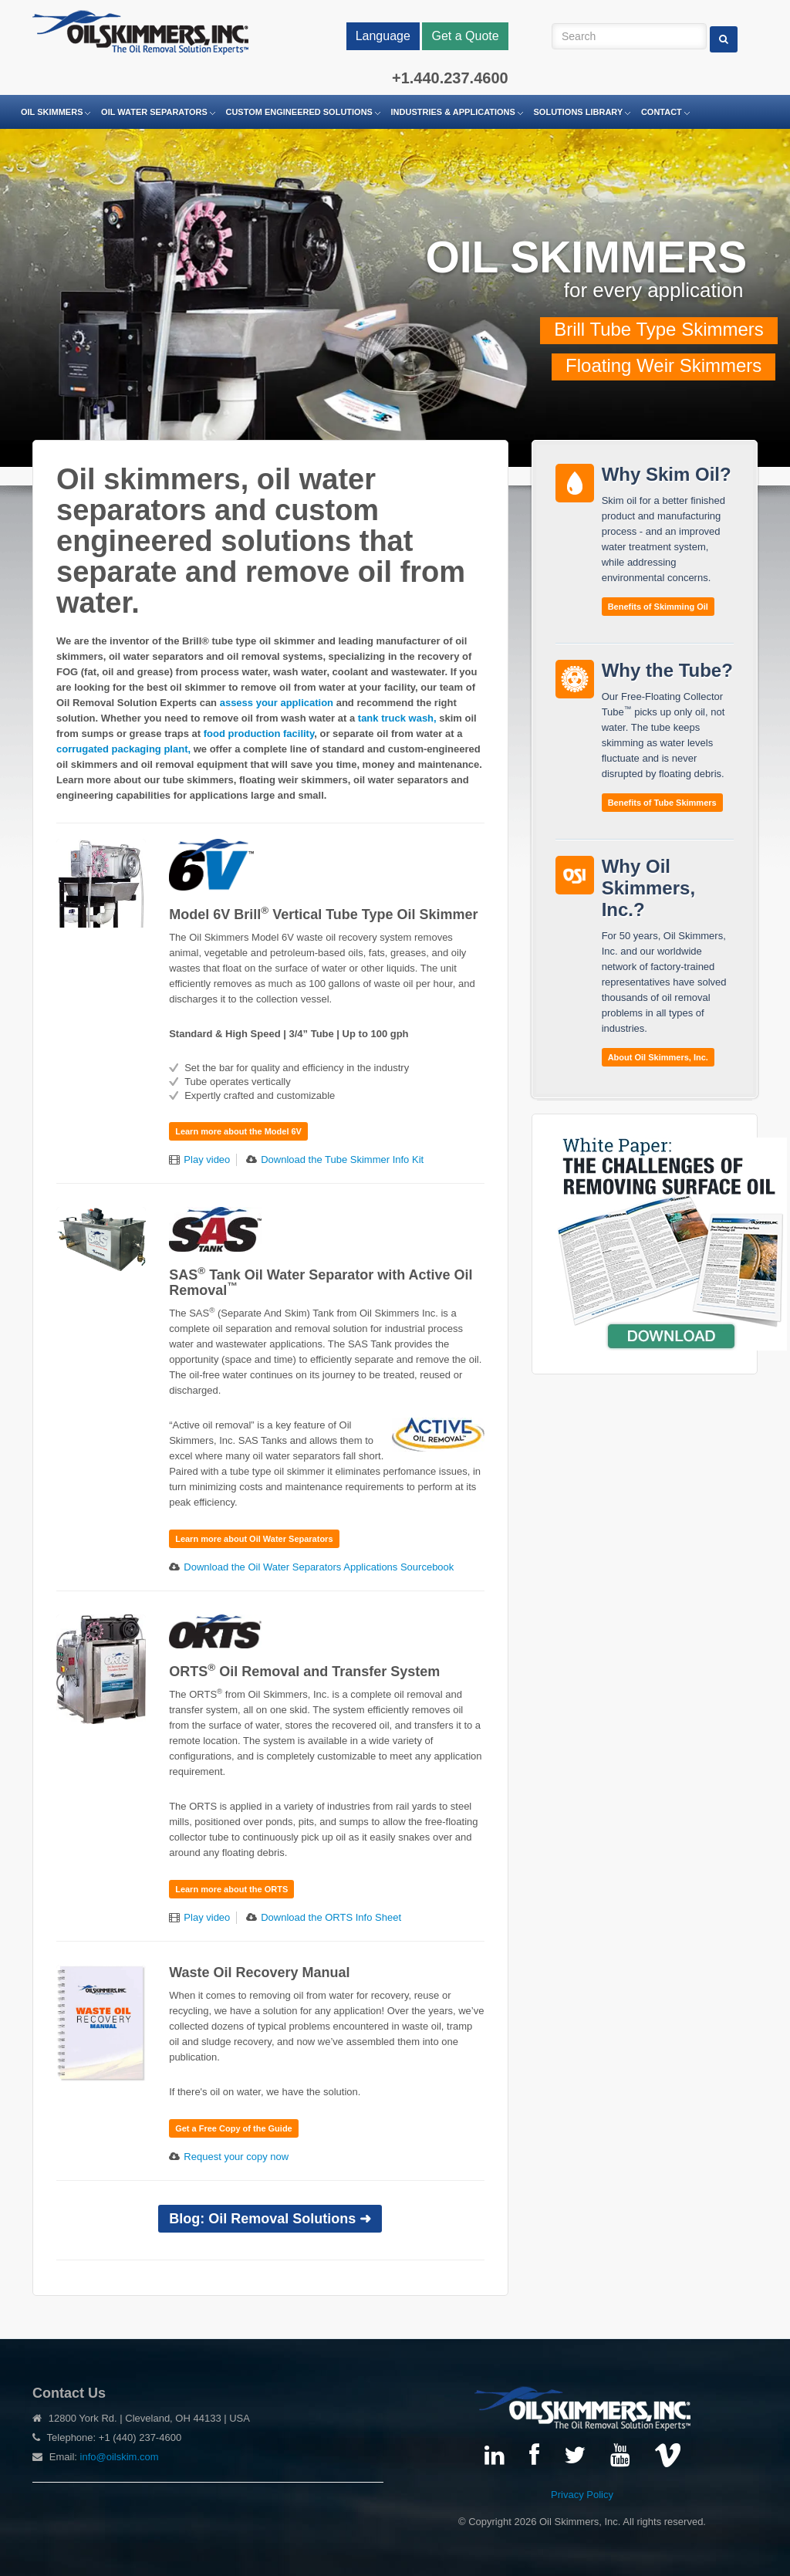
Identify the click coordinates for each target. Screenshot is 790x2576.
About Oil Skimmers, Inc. (658, 1057)
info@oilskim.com (119, 2457)
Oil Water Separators (154, 112)
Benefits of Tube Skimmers (662, 802)
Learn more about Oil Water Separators (254, 1538)
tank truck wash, (398, 718)
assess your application (276, 702)
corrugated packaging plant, (125, 749)
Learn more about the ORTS (231, 1889)
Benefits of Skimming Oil (658, 606)
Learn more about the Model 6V (238, 1131)
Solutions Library (578, 112)
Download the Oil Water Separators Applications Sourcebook (319, 1567)
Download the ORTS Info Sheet (331, 1917)
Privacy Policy (582, 2494)
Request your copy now (236, 2156)
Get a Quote (464, 35)
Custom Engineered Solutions (298, 112)
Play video (207, 1159)
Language (383, 35)
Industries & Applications (453, 112)
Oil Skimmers (52, 112)
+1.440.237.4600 (450, 77)
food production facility (259, 733)
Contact (661, 112)
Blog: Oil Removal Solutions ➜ (270, 2218)
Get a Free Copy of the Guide (233, 2128)
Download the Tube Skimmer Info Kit (342, 1159)
